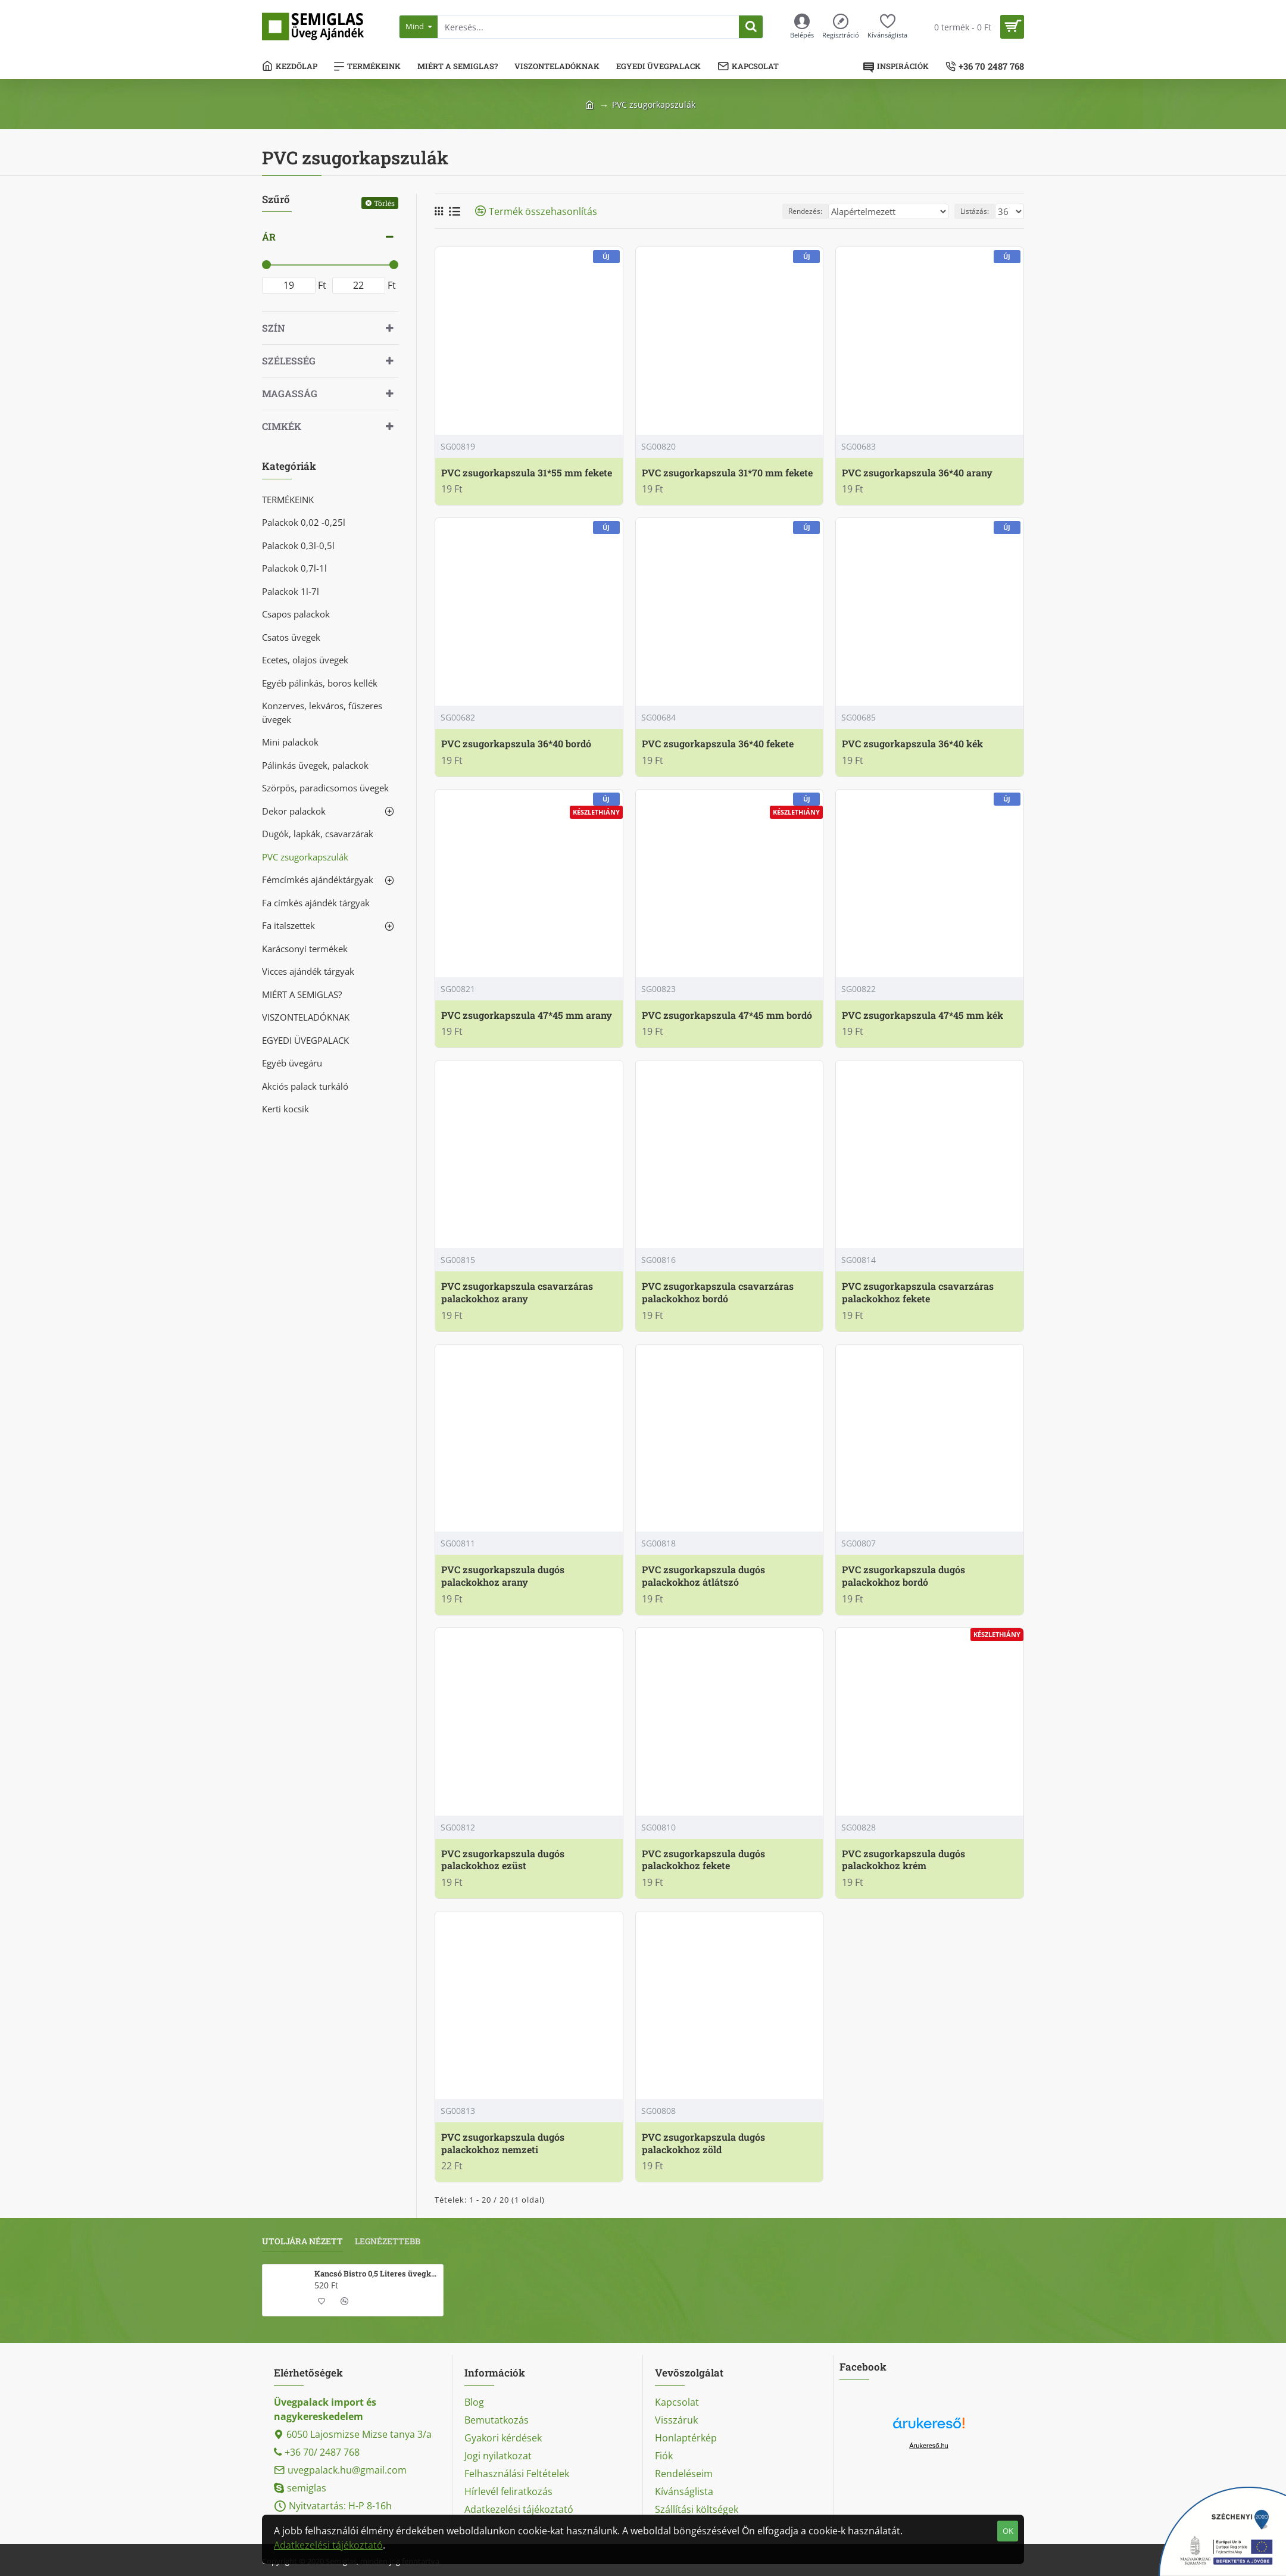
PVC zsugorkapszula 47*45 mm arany (526, 1015)
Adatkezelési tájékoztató (328, 2545)
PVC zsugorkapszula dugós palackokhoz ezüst (502, 1860)
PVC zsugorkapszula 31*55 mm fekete (526, 473)
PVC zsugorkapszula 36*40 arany (917, 473)
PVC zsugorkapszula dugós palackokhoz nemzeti (502, 2143)
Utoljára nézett (302, 2241)
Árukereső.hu (928, 2445)
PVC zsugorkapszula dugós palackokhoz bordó (903, 1576)
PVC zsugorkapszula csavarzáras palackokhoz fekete (918, 1292)
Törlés (384, 203)
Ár (269, 236)
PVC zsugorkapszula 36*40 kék (912, 744)
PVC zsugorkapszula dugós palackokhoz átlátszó (703, 1576)
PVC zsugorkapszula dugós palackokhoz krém (903, 1860)
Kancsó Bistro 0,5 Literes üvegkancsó (376, 2274)
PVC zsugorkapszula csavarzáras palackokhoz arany (517, 1292)
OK (1008, 2530)
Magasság (289, 393)
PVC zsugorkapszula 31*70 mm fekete (727, 473)
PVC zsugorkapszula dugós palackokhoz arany (502, 1576)
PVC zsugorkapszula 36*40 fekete (718, 744)
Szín (273, 328)
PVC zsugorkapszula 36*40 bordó (516, 744)
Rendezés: (827, 211)
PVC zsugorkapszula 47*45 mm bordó (727, 1015)
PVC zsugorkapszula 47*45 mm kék (922, 1015)
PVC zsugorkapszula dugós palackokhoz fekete (703, 1860)
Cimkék (281, 426)
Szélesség (289, 360)
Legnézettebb (387, 2241)
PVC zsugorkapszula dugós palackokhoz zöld (703, 2143)
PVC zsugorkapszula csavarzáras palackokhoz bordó (718, 1292)
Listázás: (978, 211)
